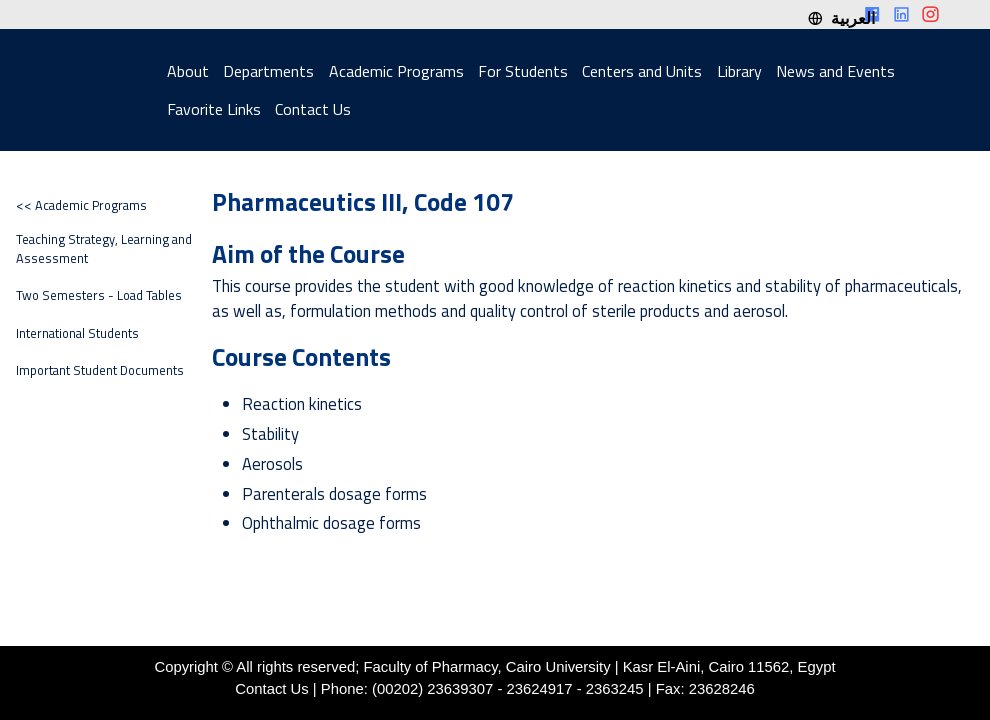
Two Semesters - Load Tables (99, 295)
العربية (841, 18)
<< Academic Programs (81, 205)
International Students (77, 333)
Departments (268, 71)
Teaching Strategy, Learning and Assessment (104, 249)
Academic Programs (396, 71)
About (188, 71)
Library (739, 71)
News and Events (835, 71)
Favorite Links (214, 109)
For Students (523, 71)
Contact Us (313, 109)
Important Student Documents (100, 370)
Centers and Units (642, 71)
